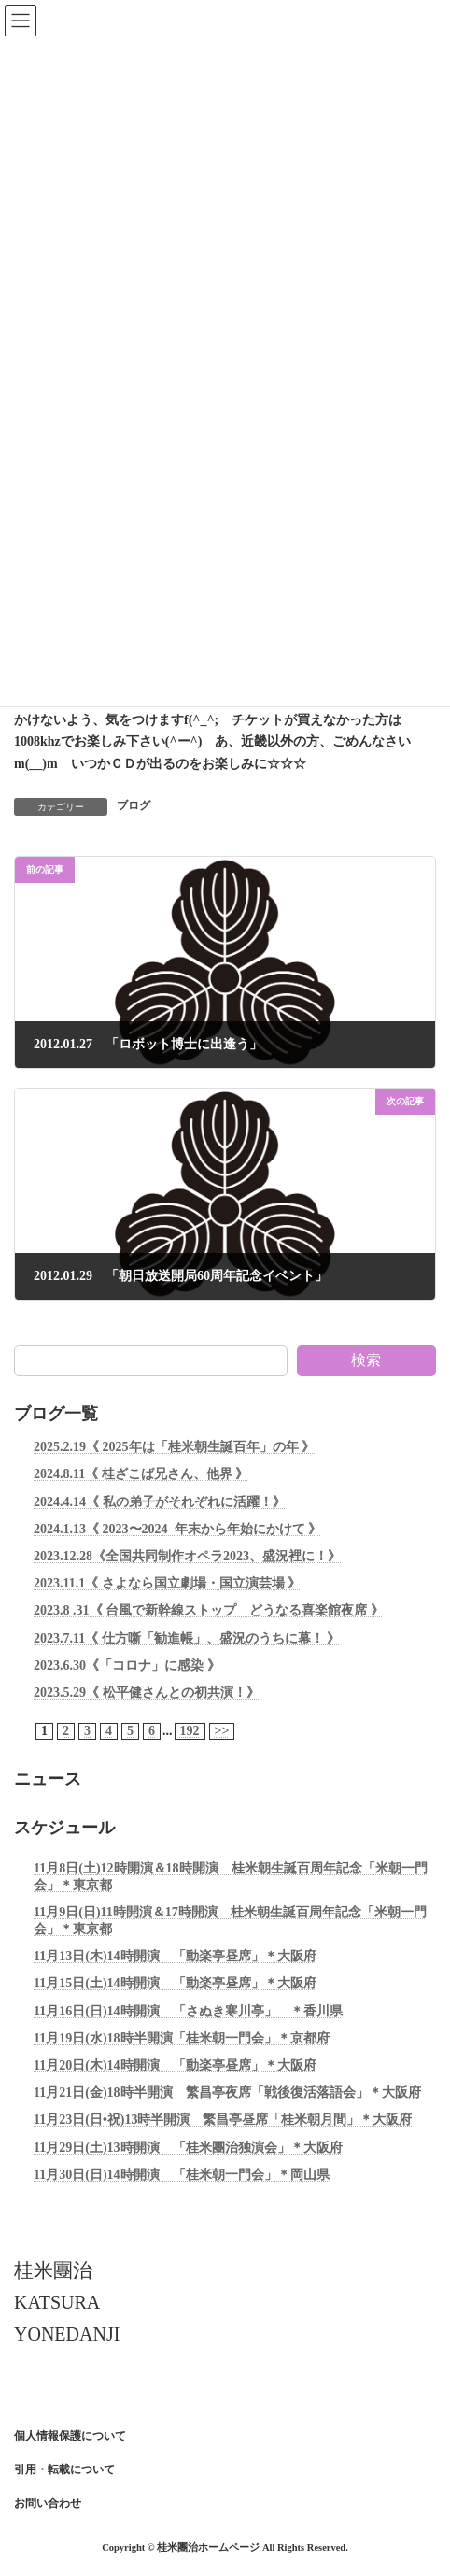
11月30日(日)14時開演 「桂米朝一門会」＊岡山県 (182, 2174)
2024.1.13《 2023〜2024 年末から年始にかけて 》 (177, 1528)
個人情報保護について (70, 2435)
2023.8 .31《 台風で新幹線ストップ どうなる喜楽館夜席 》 (209, 1610)
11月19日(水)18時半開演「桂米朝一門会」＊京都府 (182, 2038)
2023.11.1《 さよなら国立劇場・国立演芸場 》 (167, 1583)
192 (190, 1731)
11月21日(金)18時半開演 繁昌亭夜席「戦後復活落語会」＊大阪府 (227, 2092)
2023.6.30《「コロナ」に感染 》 (127, 1665)
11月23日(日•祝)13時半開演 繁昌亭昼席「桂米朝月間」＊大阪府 (223, 2120)
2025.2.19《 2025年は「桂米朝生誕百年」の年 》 (174, 1447)
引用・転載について (64, 2469)
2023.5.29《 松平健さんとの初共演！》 (147, 1693)
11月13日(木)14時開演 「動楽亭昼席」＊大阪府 (175, 1956)
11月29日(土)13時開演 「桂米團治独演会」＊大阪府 (188, 2147)
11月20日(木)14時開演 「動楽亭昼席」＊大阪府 (175, 2065)
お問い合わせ (47, 2503)
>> (222, 1731)
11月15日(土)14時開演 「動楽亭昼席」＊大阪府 (175, 1983)
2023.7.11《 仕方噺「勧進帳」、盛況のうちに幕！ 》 (187, 1637)
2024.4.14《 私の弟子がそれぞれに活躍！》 (160, 1501)
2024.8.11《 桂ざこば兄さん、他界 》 (141, 1474)
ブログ (133, 805)
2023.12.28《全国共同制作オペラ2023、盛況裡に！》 (187, 1556)
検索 (366, 1360)
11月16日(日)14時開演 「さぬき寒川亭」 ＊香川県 (188, 2010)
